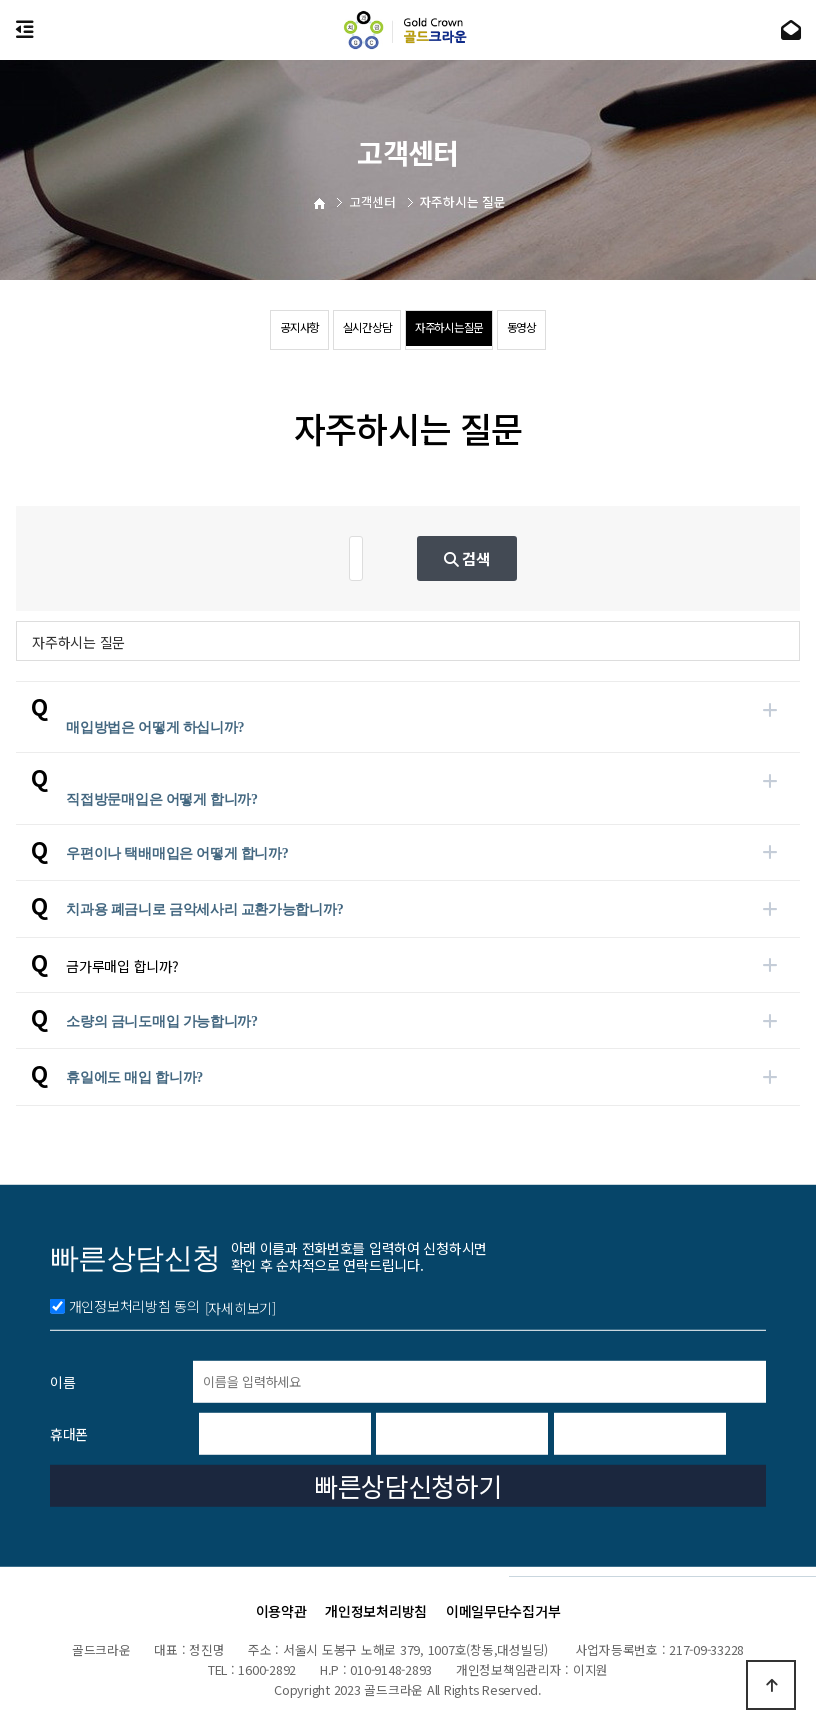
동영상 (586, 331)
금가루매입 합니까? (122, 966)
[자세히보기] (240, 1509)
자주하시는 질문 (78, 642)
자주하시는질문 (472, 331)
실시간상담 (344, 331)
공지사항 (236, 331)
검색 (560, 558)
